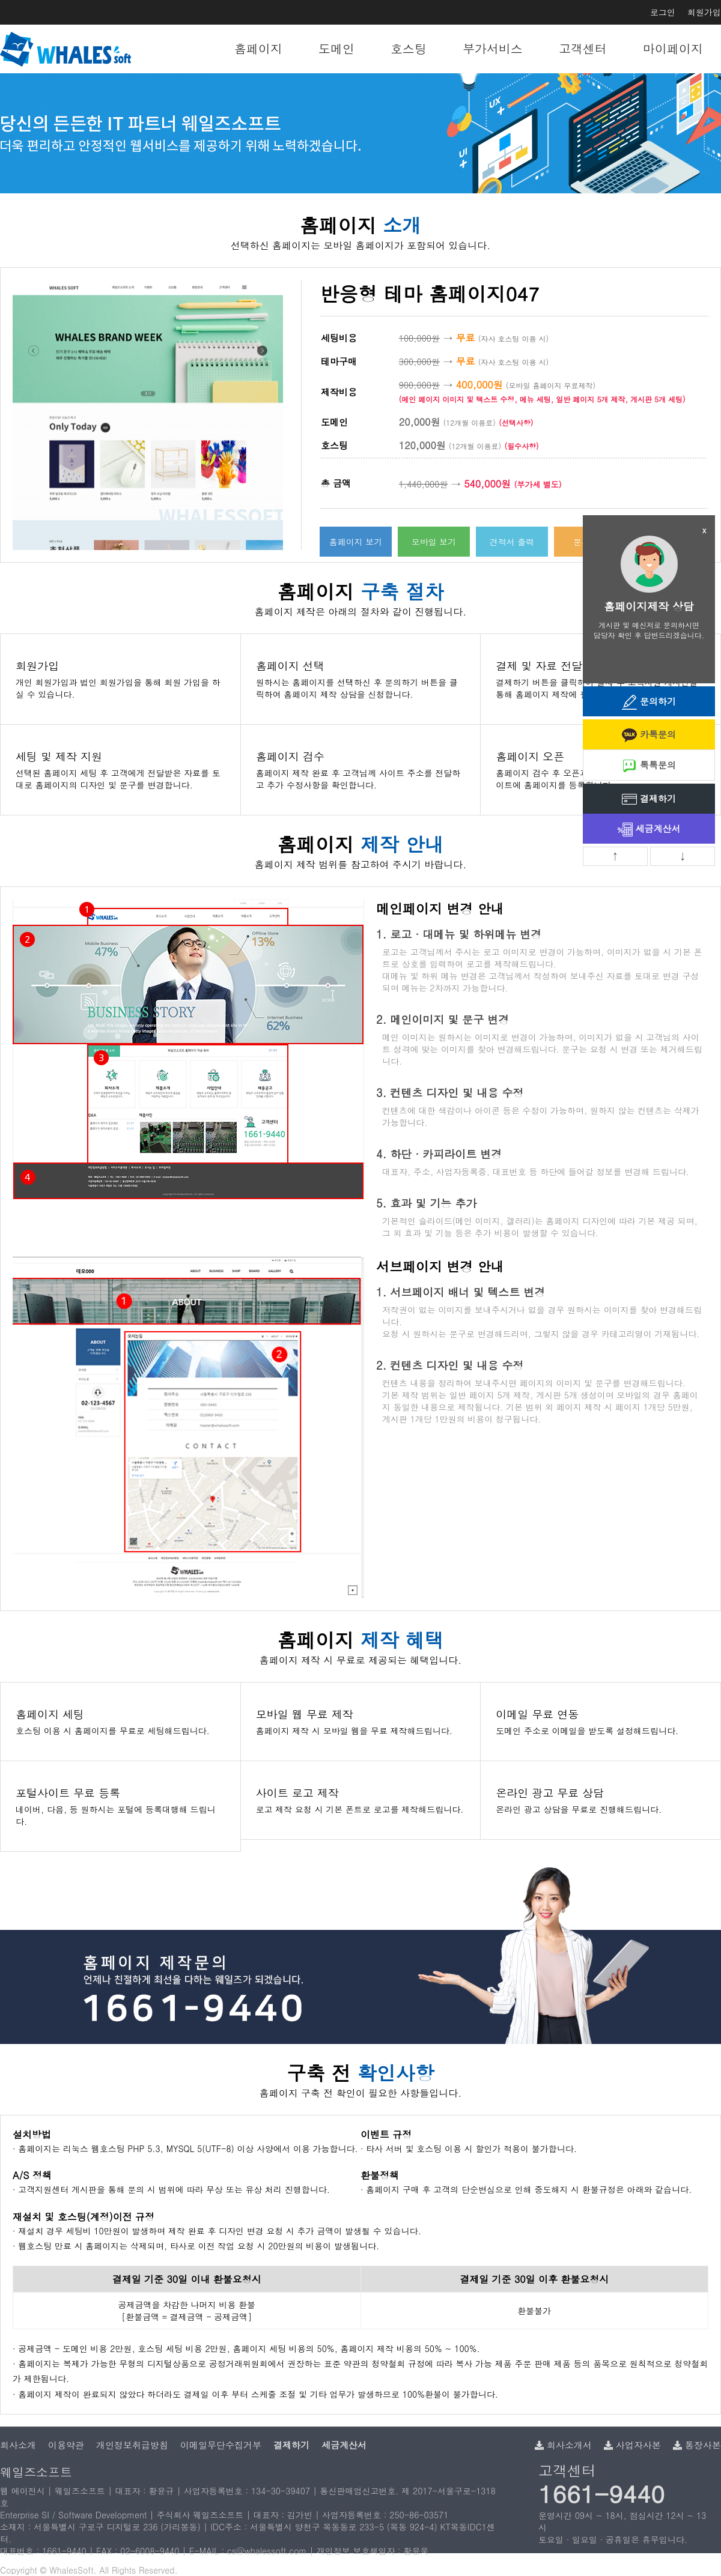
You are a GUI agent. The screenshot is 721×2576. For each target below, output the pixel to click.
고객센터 (583, 48)
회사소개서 (563, 2444)
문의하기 (649, 702)
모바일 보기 (434, 542)
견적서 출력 (512, 542)
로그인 (662, 12)
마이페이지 (673, 48)
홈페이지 (258, 48)
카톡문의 (649, 735)
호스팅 (409, 48)
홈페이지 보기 (356, 542)
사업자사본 (632, 2444)
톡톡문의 (649, 765)
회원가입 (704, 12)
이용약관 (66, 2444)
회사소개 (18, 2444)
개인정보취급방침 (132, 2444)
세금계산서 (649, 829)
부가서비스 (493, 48)
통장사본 (697, 2444)
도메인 (336, 48)
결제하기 (649, 799)
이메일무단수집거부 (220, 2444)
